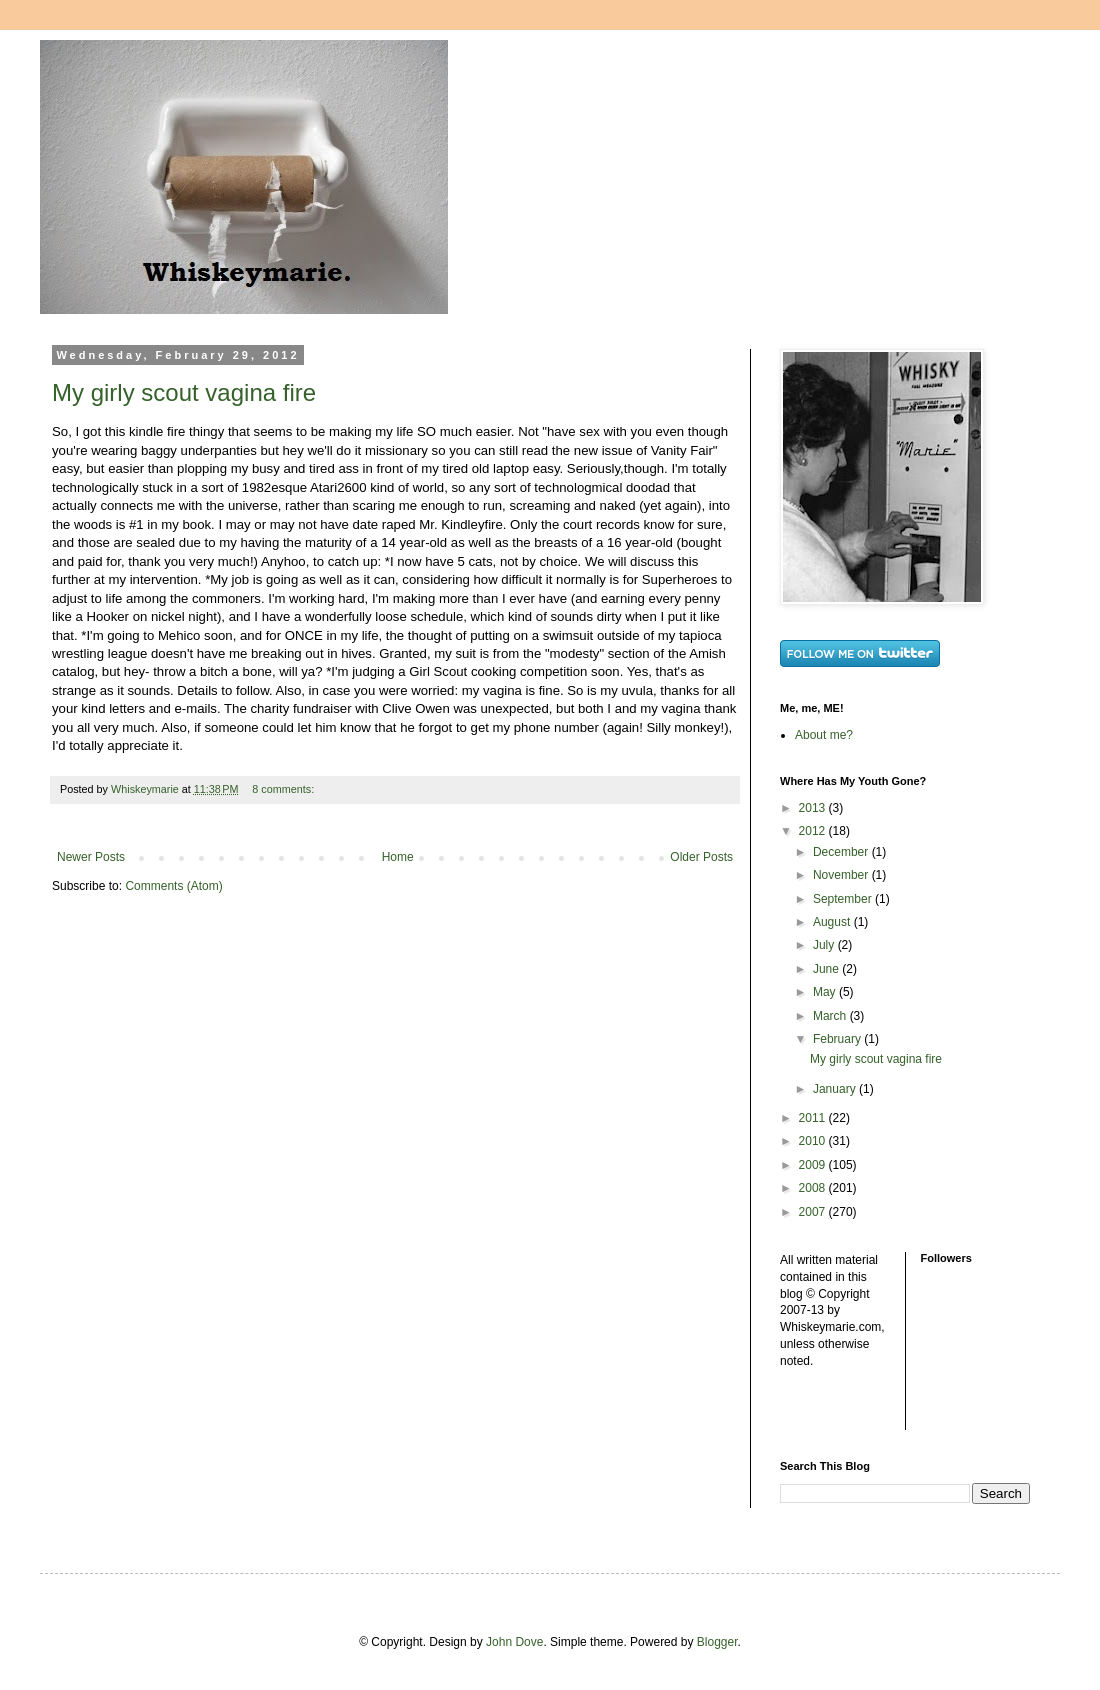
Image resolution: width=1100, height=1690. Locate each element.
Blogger (717, 1642)
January (836, 1089)
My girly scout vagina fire (184, 392)
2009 (814, 1165)
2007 (814, 1212)
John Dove (514, 1642)
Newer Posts (91, 857)
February (838, 1039)
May (826, 992)
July (825, 945)
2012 (814, 831)
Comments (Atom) (173, 886)
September (844, 899)
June (827, 969)
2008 (814, 1188)
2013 (814, 808)
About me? (824, 735)
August (833, 922)
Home (398, 857)
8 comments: (284, 789)
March (831, 1016)
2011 (814, 1118)
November (842, 875)
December (842, 852)
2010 (814, 1141)
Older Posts (701, 857)
